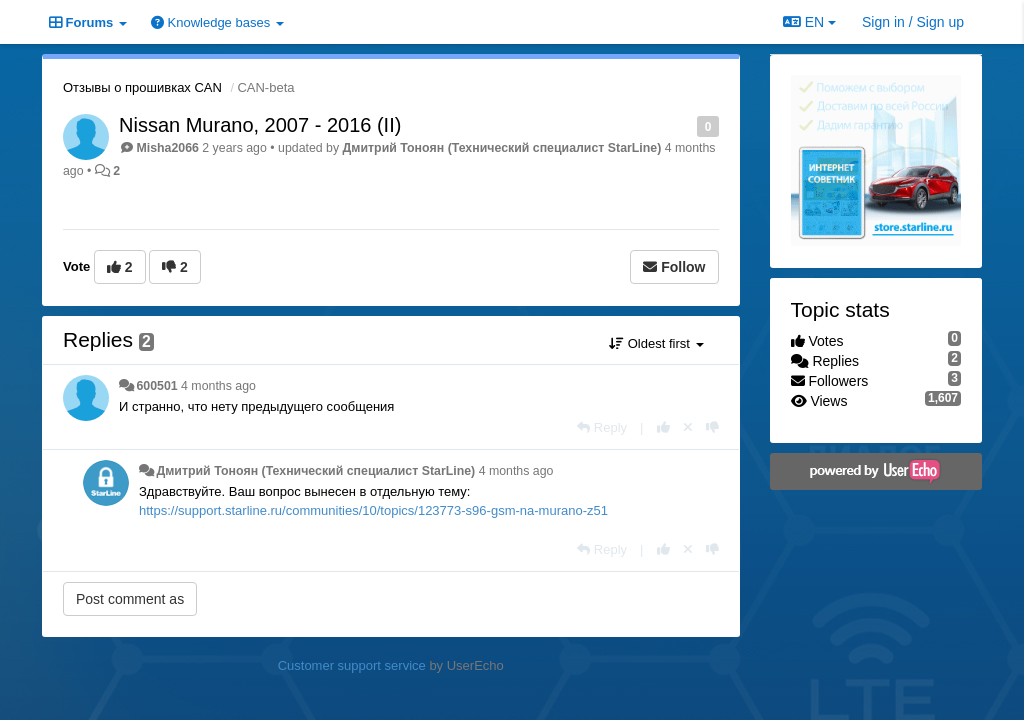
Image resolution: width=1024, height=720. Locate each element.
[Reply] (602, 427)
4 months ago (218, 386)
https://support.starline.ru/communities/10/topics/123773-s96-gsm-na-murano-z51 (373, 510)
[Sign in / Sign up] (913, 22)
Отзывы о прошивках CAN (142, 87)
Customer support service (352, 665)
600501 (156, 386)
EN (809, 22)
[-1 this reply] (712, 427)
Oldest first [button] (656, 343)
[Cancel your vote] (688, 427)
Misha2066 (167, 148)
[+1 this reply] (663, 427)
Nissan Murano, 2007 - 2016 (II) (260, 125)
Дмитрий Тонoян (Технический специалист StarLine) (502, 148)
